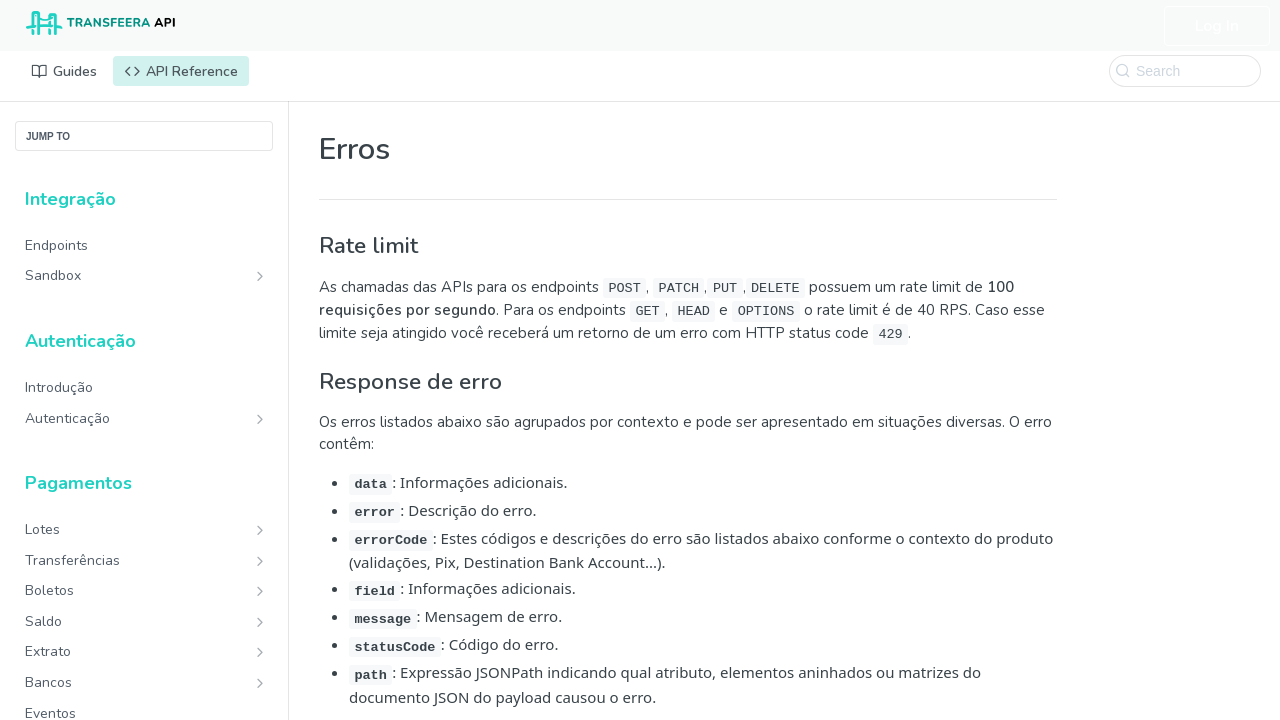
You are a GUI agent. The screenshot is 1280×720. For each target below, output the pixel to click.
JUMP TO (48, 136)
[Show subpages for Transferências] (260, 561)
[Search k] (1185, 71)
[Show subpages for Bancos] (260, 683)
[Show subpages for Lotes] (260, 530)
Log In (1217, 26)
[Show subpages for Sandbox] (260, 276)
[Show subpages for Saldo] (260, 622)
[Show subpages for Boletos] (260, 591)
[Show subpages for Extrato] (260, 652)
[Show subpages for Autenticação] (260, 419)
